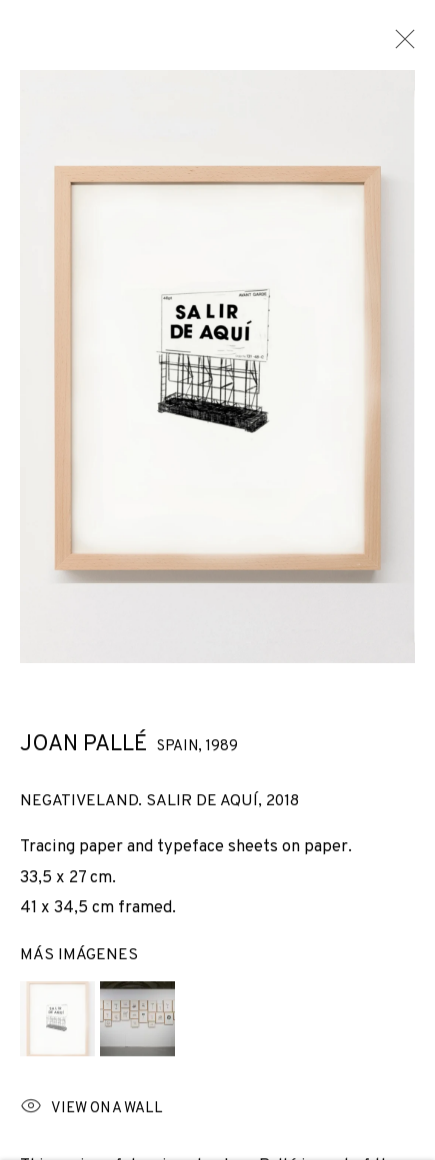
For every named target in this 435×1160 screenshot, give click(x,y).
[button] (57, 1025)
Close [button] (400, 45)
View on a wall (91, 1115)
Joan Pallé (83, 752)
